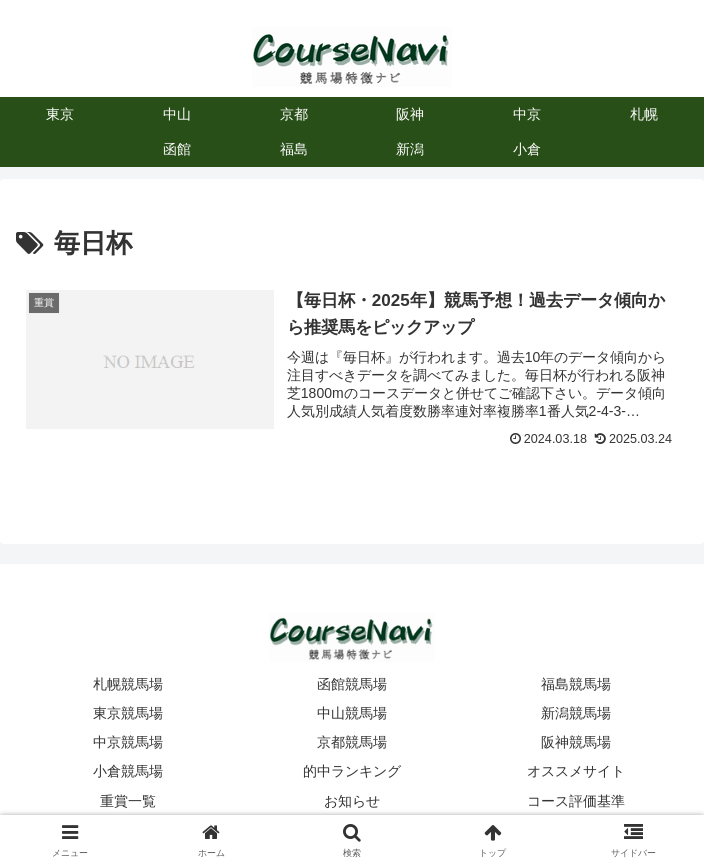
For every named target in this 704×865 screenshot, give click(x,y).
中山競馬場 (352, 713)
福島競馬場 (576, 684)
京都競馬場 (352, 742)
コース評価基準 (576, 801)
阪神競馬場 (576, 742)
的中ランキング (352, 771)
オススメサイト (576, 771)
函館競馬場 (352, 684)
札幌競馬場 (128, 684)
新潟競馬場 (576, 713)
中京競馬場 (128, 742)
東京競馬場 (128, 713)
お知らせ (352, 801)
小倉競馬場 (128, 771)
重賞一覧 (128, 801)
